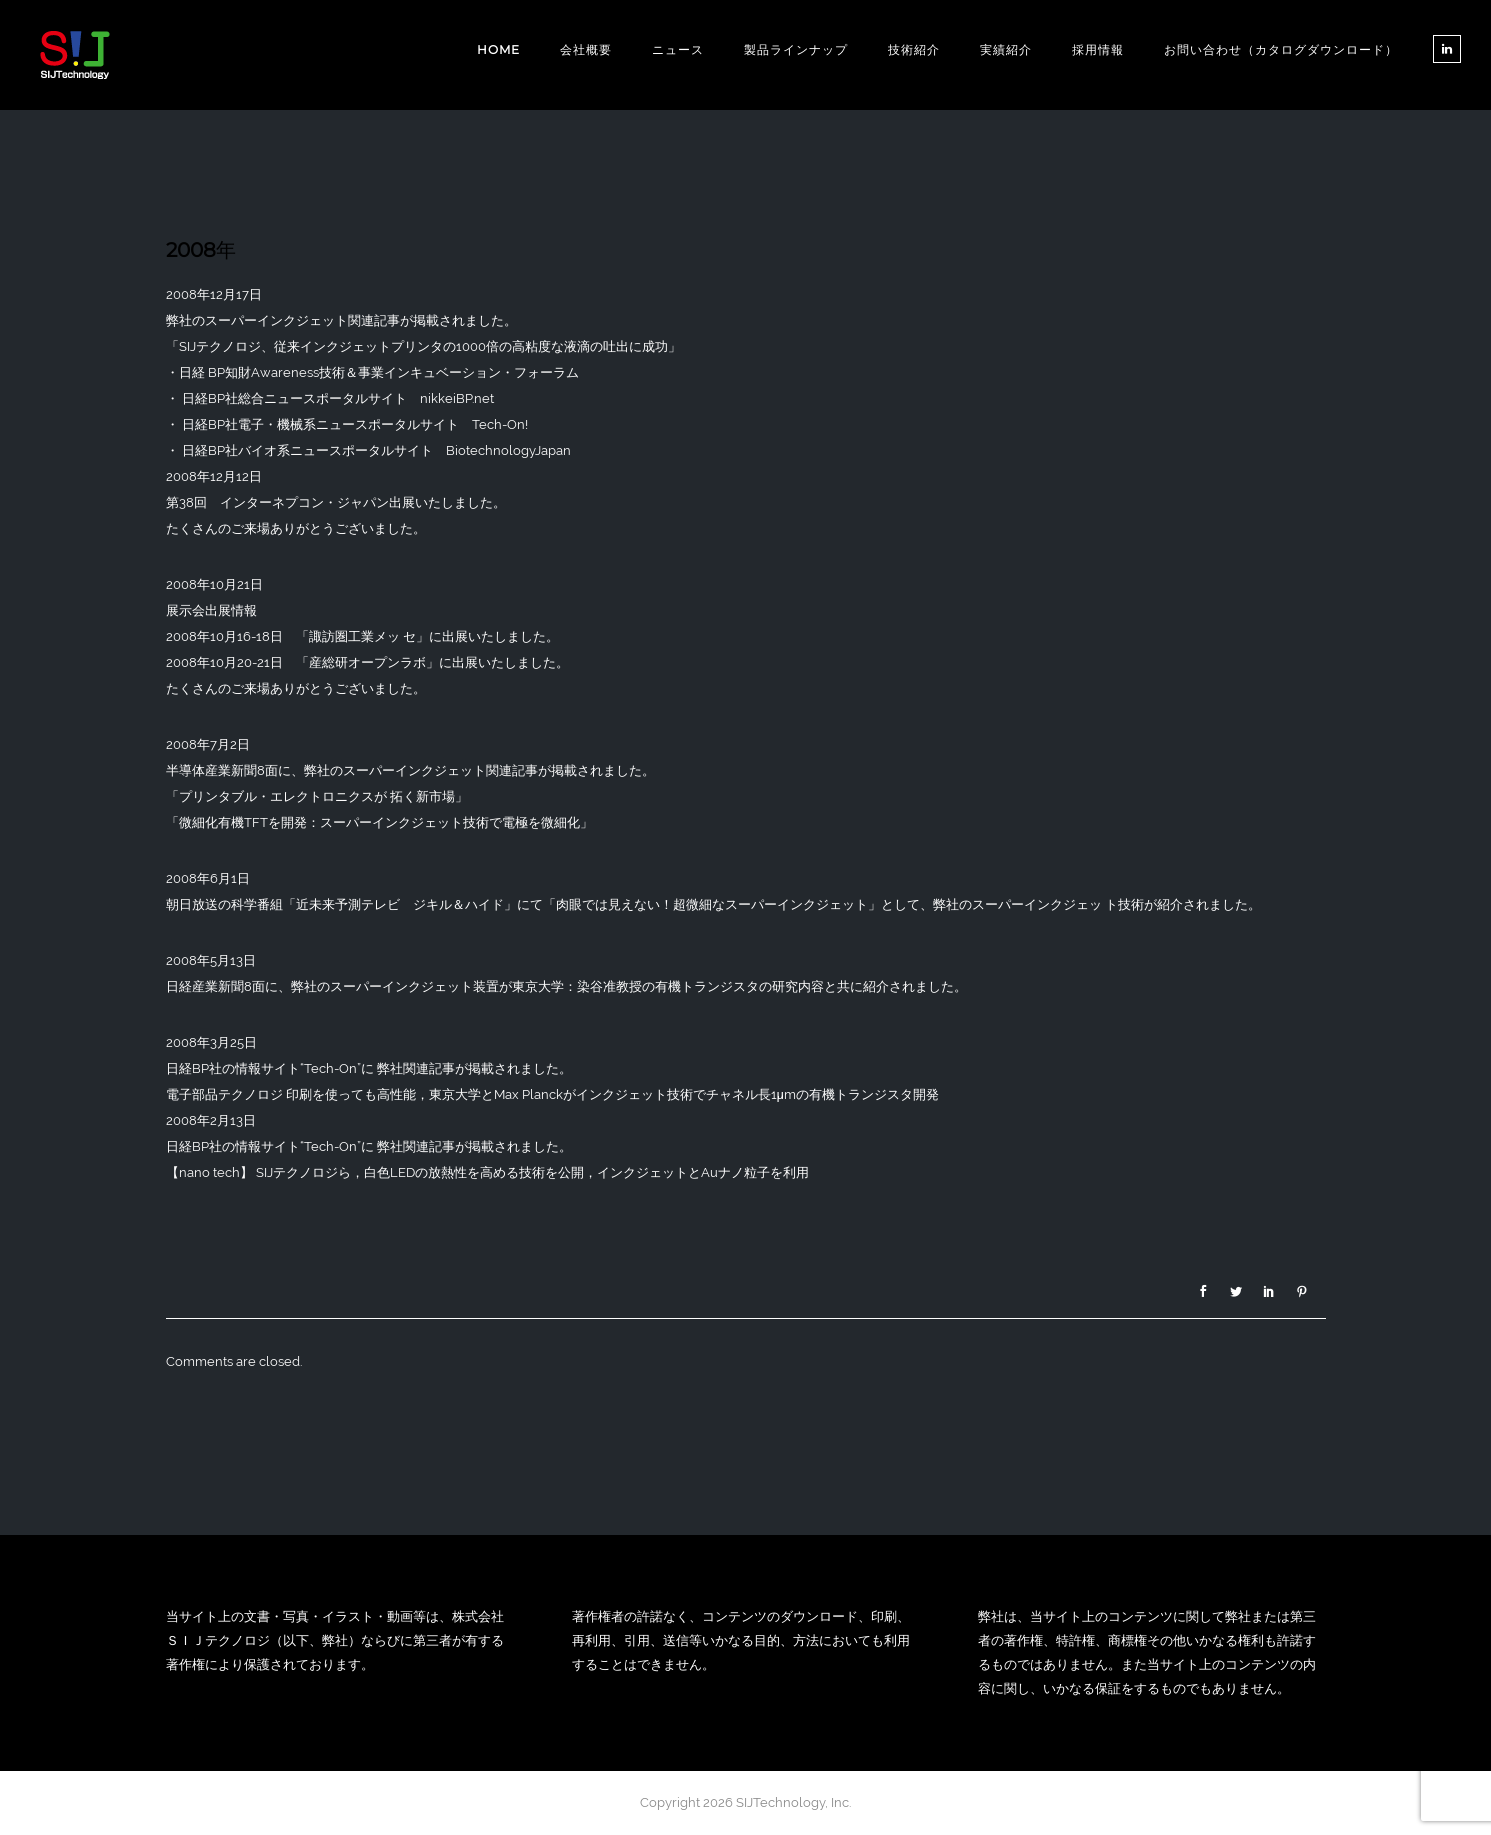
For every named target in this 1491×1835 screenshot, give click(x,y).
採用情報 (1098, 49)
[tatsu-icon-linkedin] (1447, 49)
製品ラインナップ (796, 49)
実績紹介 (1006, 49)
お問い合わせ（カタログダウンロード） (1281, 49)
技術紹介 (914, 49)
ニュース (678, 49)
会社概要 (586, 49)
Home (498, 49)
